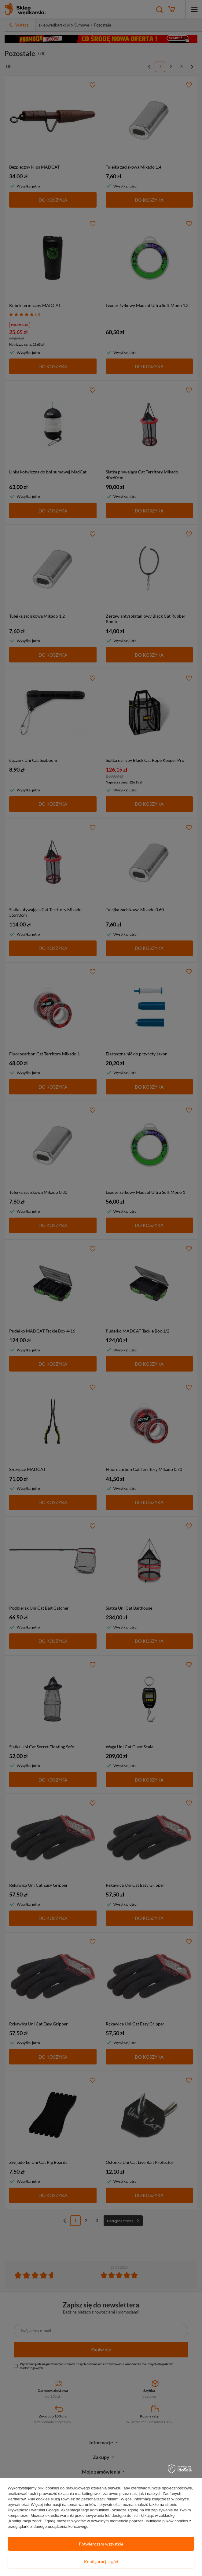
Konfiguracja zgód (101, 2561)
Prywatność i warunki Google (33, 2510)
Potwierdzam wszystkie (101, 2543)
